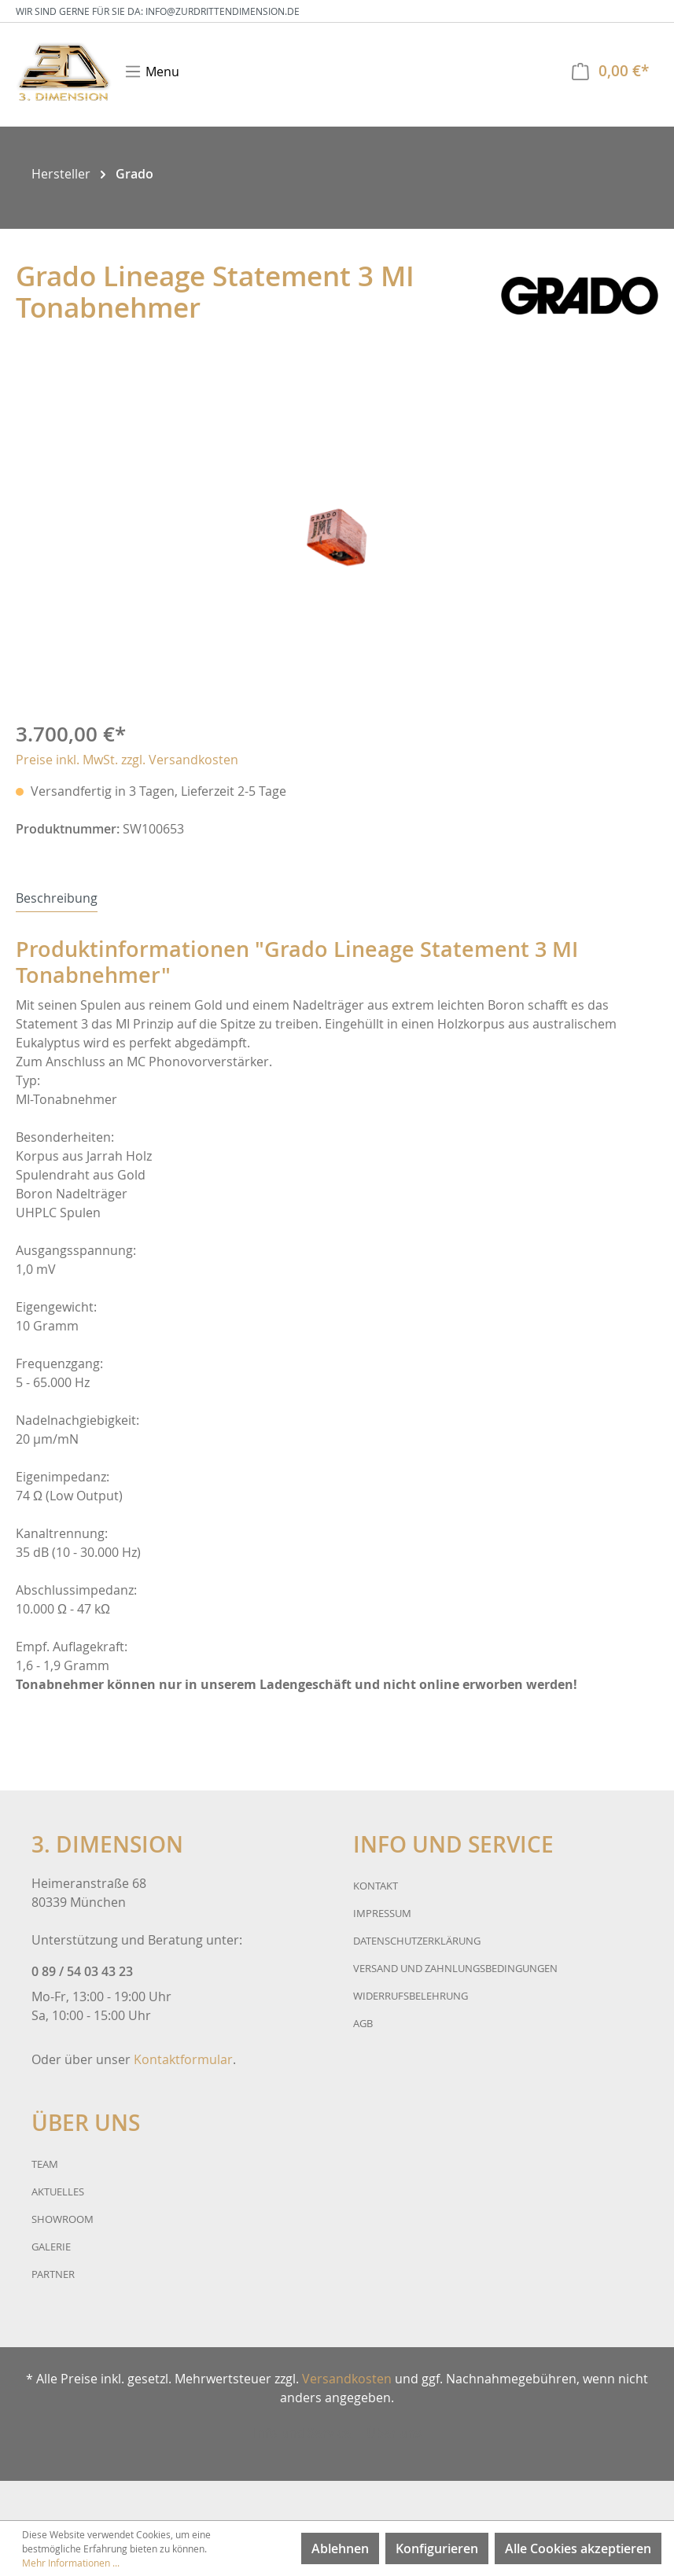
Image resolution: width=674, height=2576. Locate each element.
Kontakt (375, 1886)
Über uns (394, 2433)
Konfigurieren (437, 2548)
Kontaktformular (183, 2059)
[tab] (57, 897)
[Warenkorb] (610, 71)
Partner (53, 2274)
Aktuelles (57, 2191)
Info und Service (302, 2433)
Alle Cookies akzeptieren (578, 2548)
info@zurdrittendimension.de (222, 11)
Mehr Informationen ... (71, 2562)
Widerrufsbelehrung (410, 1996)
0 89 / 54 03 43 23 (82, 1971)
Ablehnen (340, 2548)
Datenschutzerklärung (417, 1941)
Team (44, 2164)
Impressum (382, 1913)
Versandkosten (347, 2378)
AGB (363, 2023)
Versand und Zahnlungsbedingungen (455, 1968)
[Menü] (152, 71)
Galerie (51, 2246)
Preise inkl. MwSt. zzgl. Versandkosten (127, 759)
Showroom (62, 2219)
